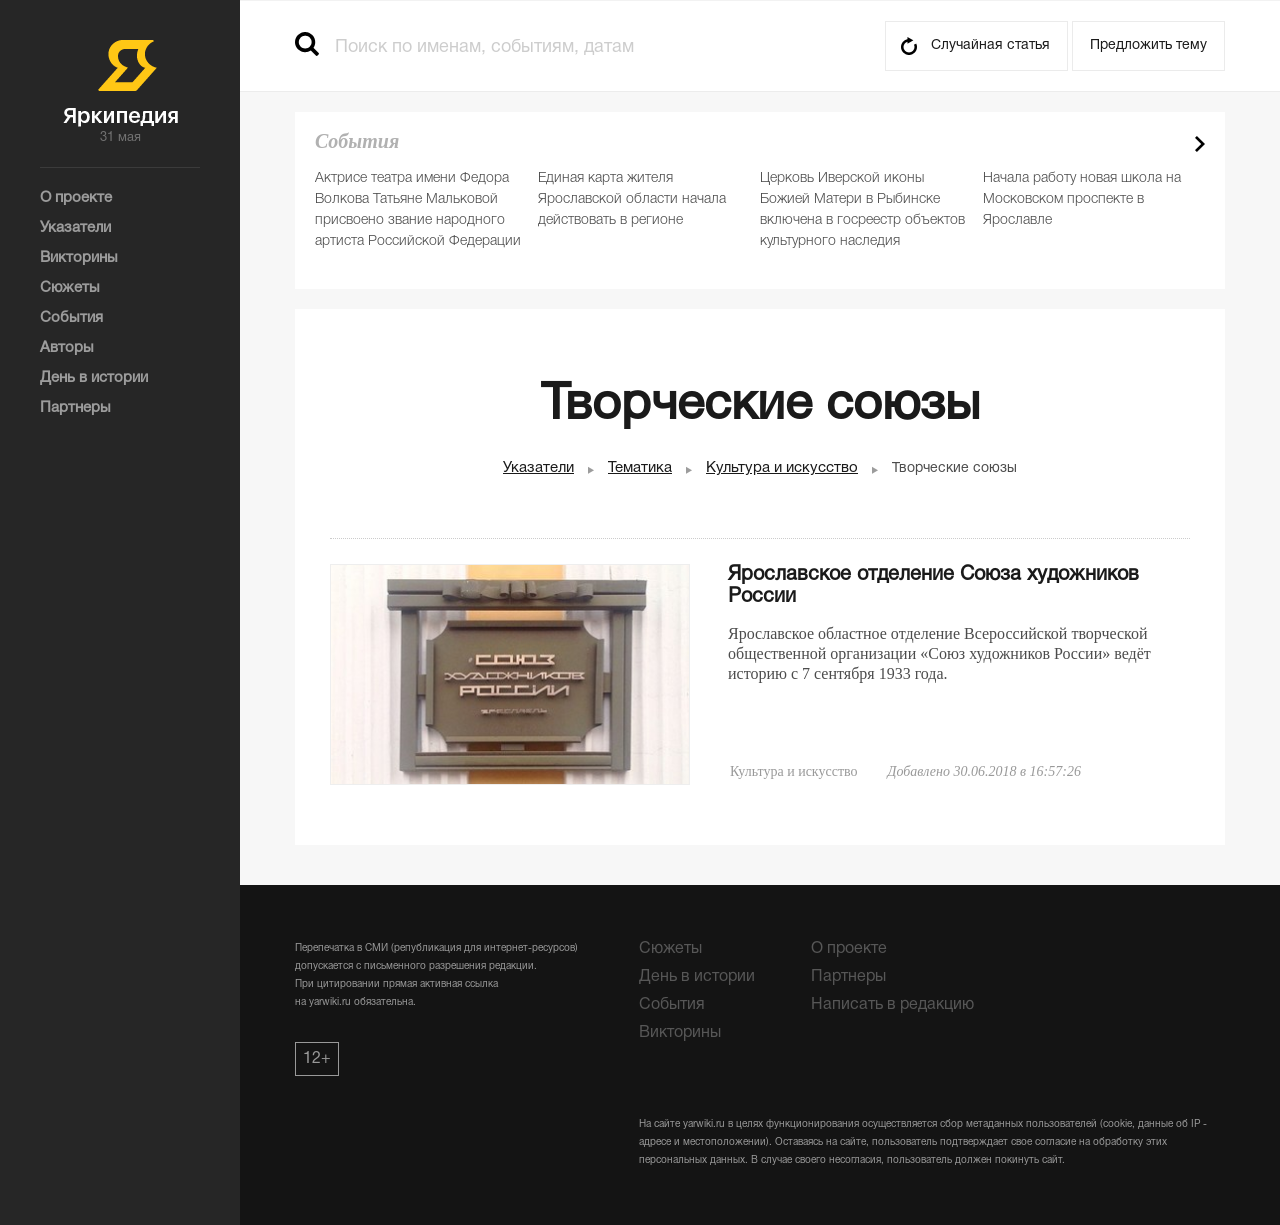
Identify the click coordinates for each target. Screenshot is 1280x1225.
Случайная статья (990, 45)
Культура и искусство (782, 468)
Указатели (538, 468)
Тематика (640, 468)
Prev (1165, 144)
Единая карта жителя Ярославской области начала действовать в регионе (632, 199)
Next (1200, 144)
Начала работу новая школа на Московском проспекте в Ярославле (1082, 199)
